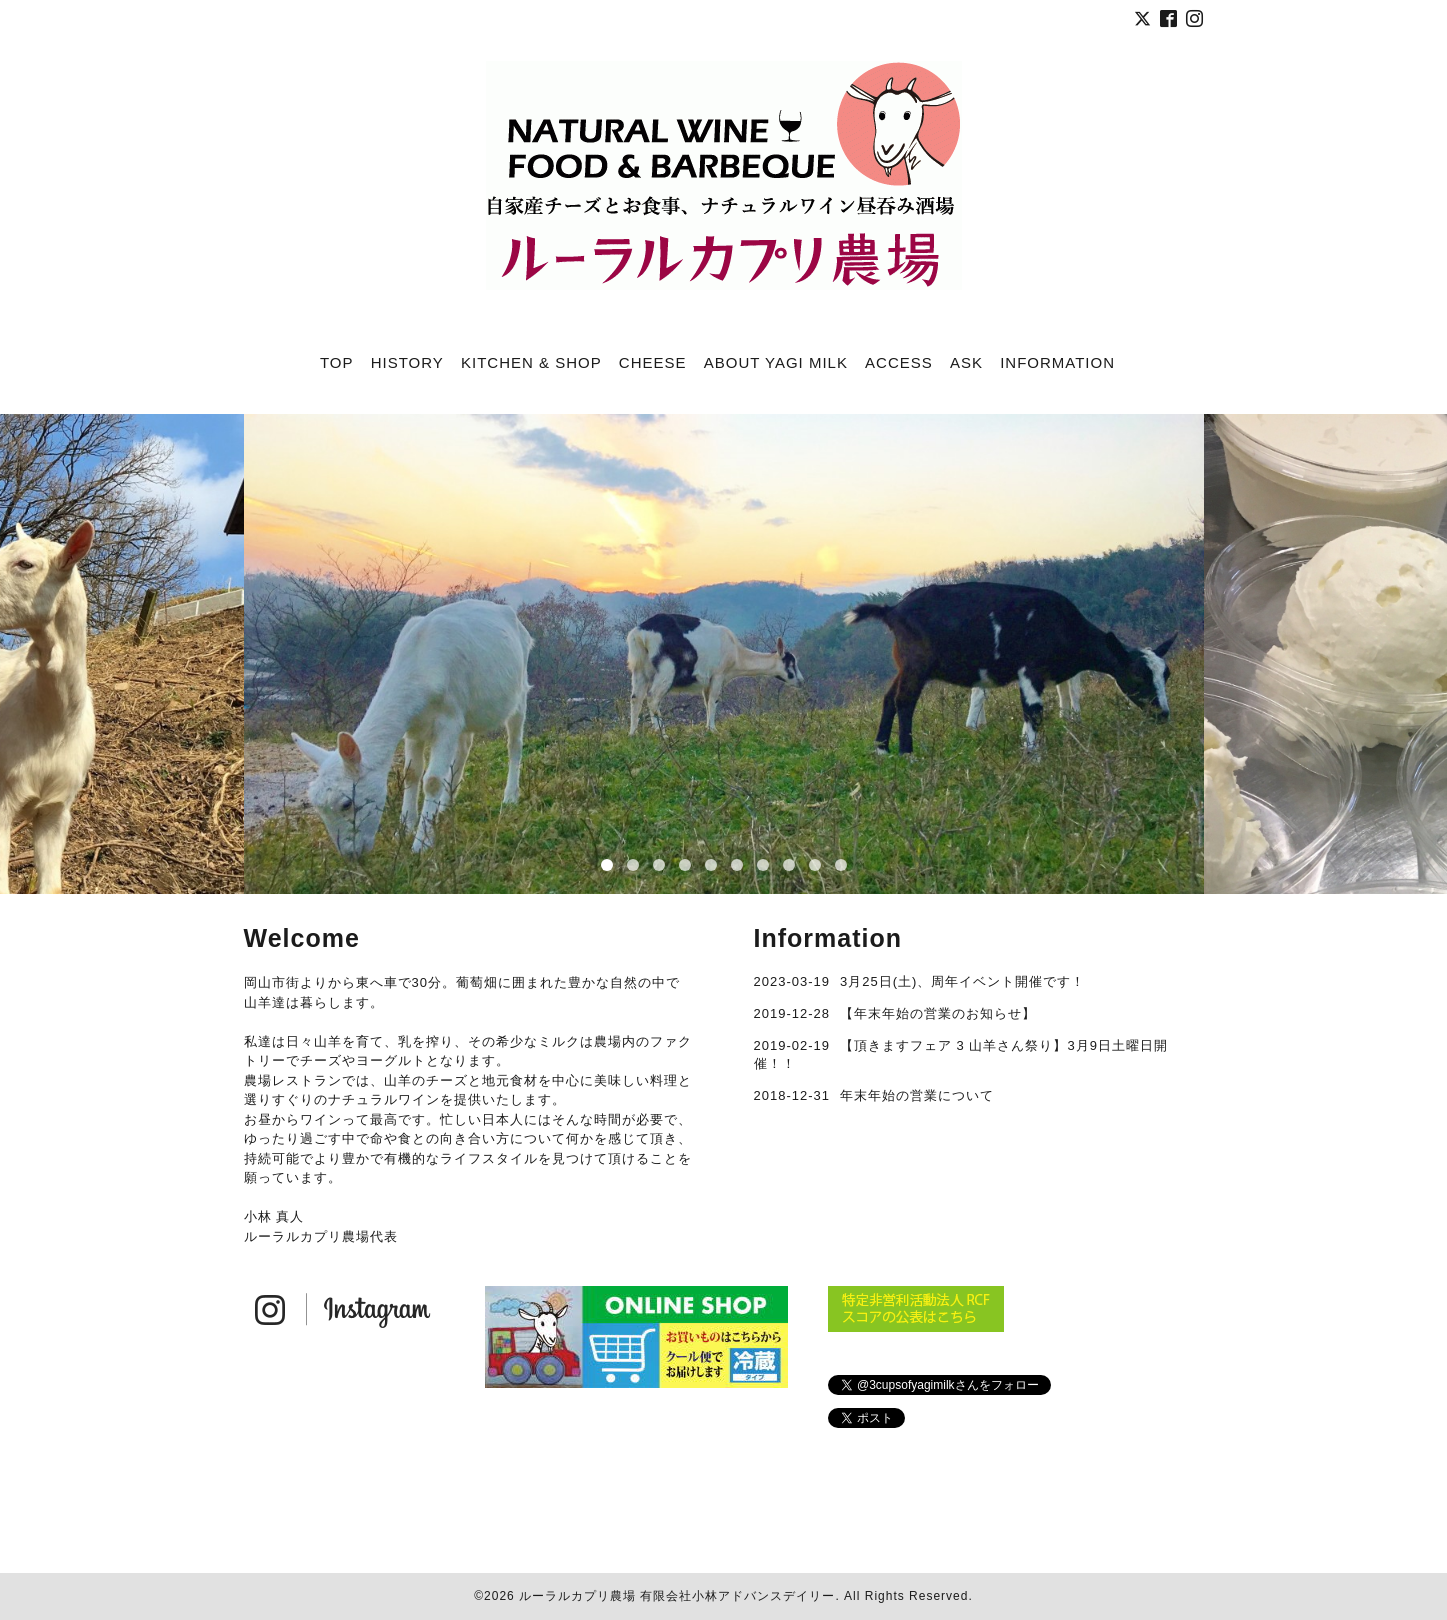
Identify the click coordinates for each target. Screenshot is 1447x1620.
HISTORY (407, 362)
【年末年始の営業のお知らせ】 (938, 1013)
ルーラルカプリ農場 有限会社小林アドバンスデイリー (677, 1596)
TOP (337, 362)
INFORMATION (1057, 362)
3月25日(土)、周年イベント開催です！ (962, 981)
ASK (966, 362)
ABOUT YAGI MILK (776, 362)
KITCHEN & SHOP (531, 362)
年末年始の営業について (917, 1095)
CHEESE (653, 362)
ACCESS (899, 362)
